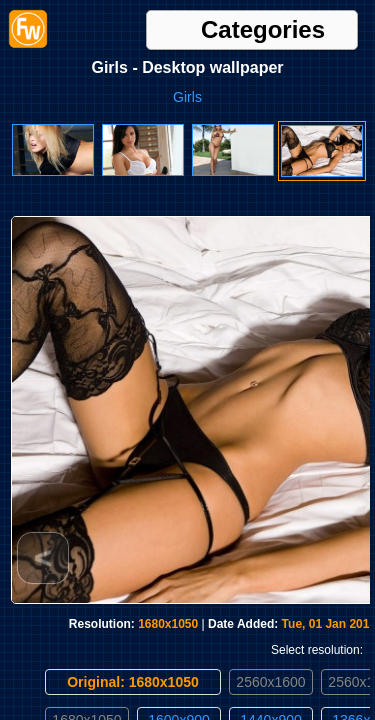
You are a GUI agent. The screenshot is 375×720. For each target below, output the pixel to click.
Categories (263, 30)
